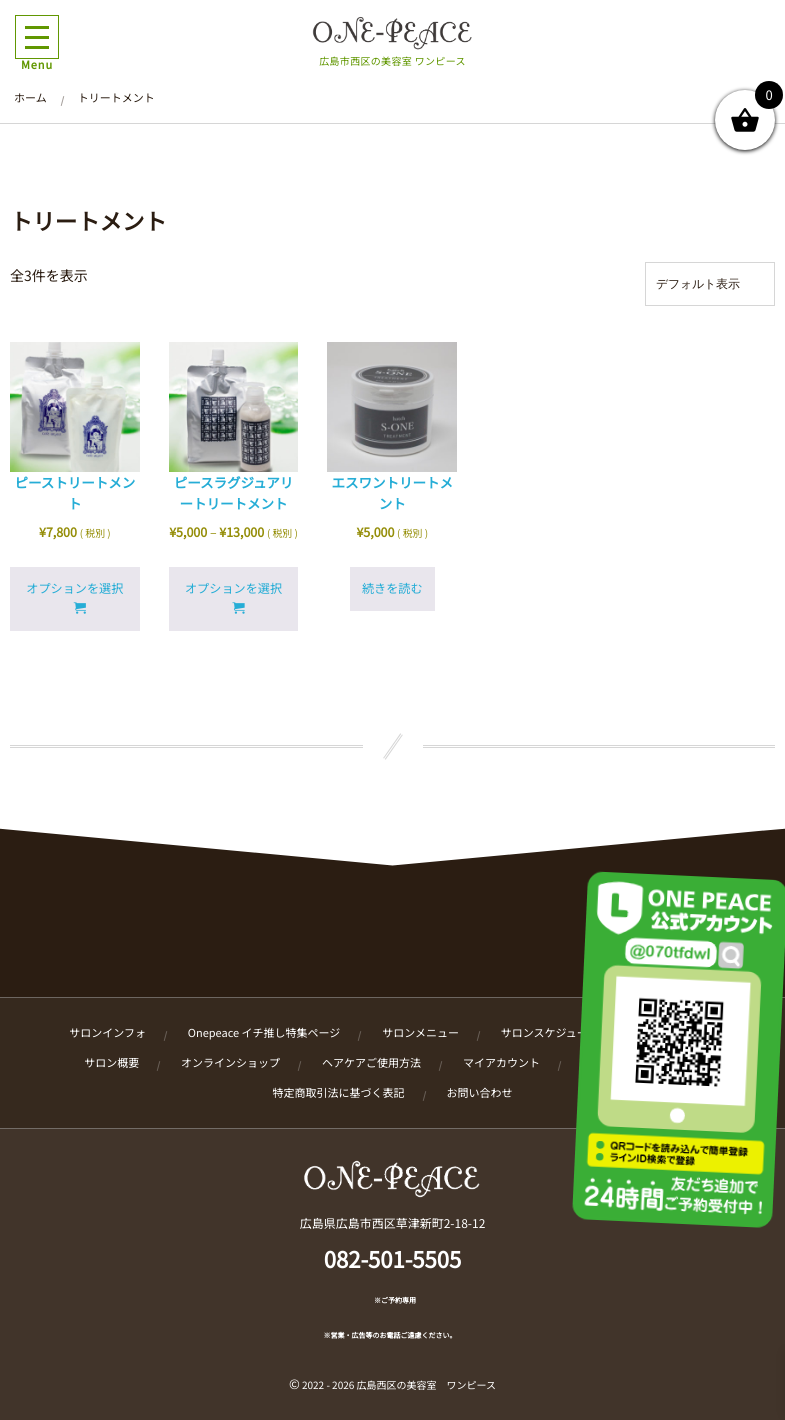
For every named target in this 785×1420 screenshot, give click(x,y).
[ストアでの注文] (710, 284)
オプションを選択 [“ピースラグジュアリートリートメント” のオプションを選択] (233, 588)
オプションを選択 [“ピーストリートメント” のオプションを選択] (74, 588)
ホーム (30, 98)
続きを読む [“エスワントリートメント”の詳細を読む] (392, 588)
